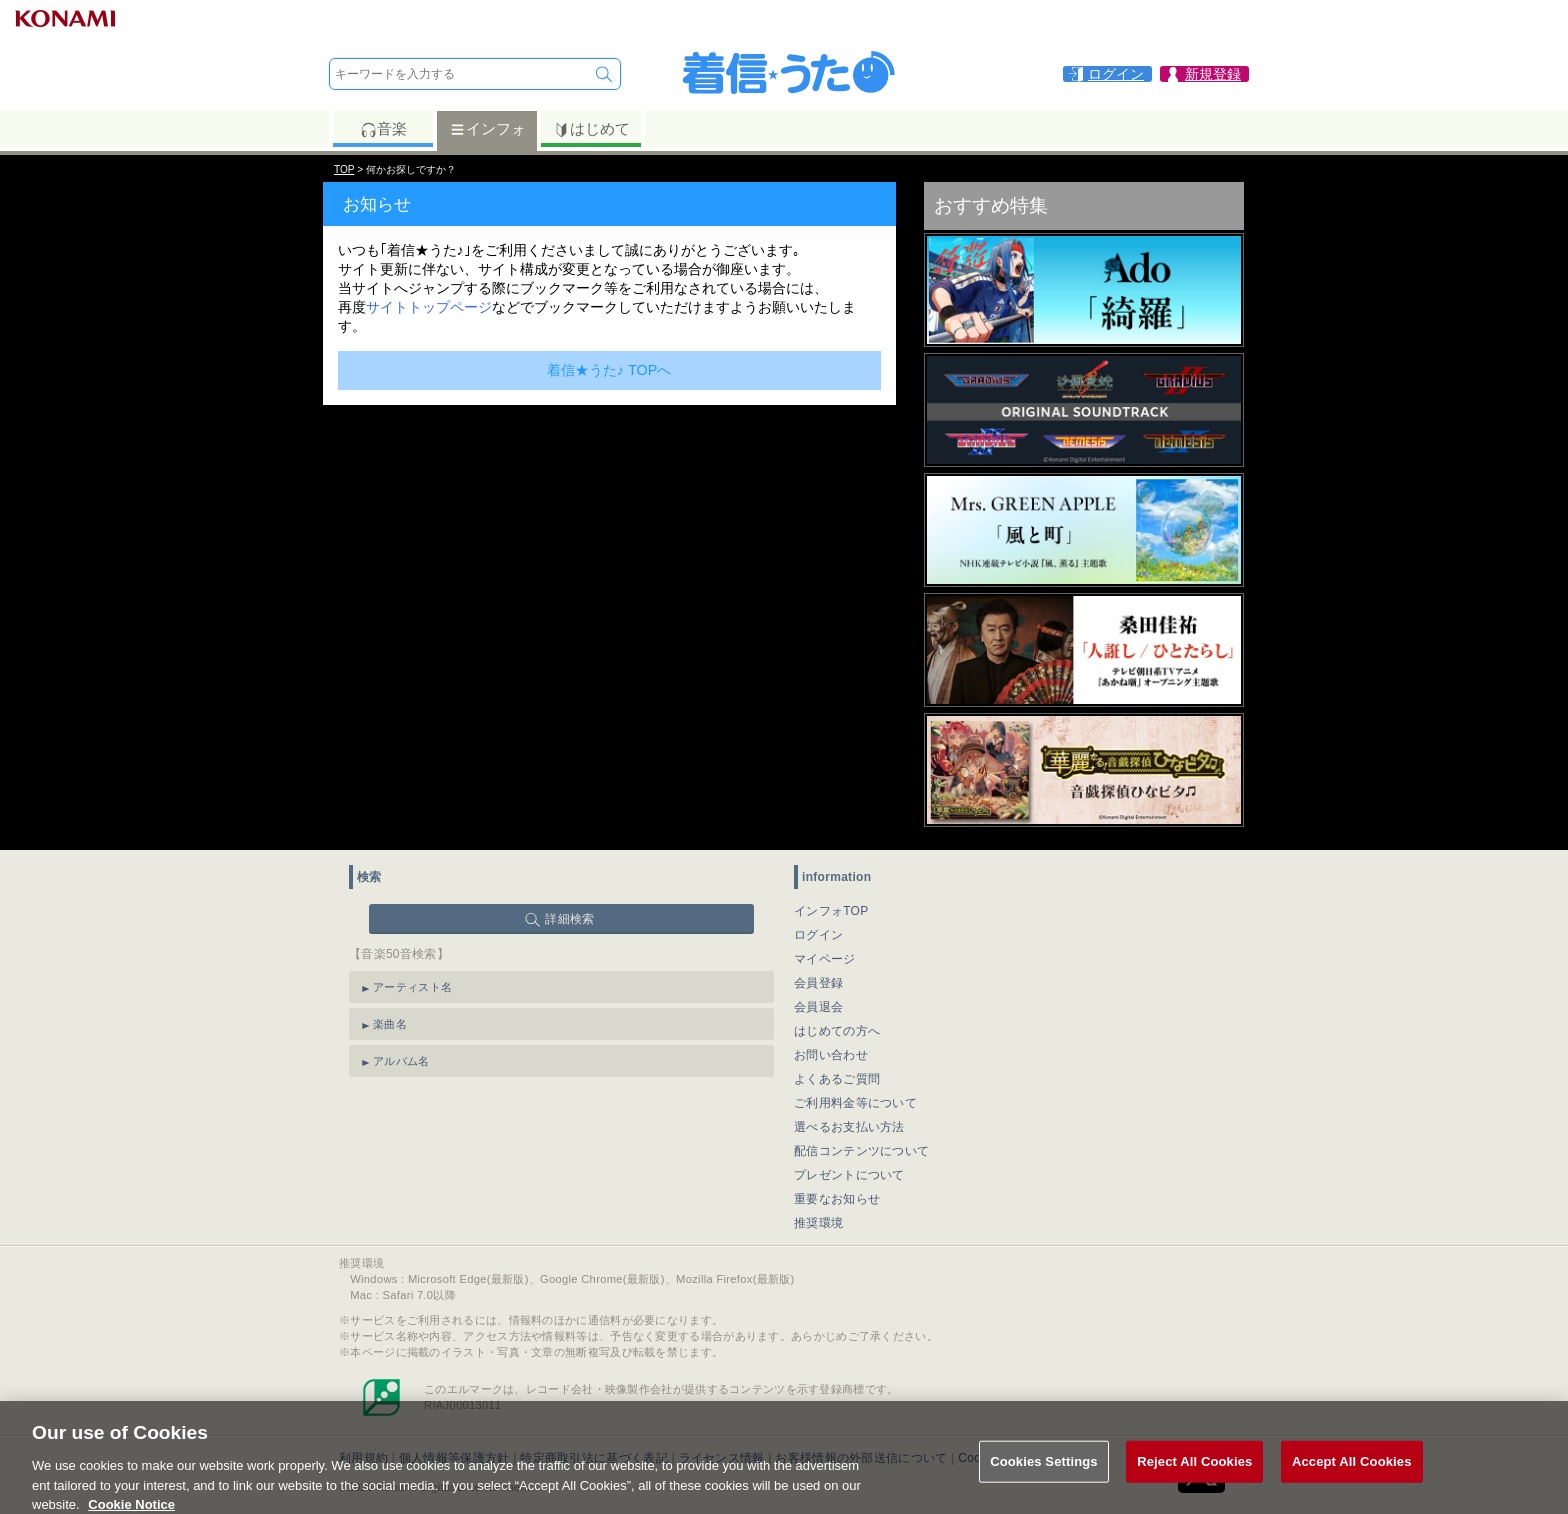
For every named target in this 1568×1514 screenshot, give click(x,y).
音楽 (383, 129)
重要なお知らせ (837, 1199)
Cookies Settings (1044, 1470)
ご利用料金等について (855, 1103)
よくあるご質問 (837, 1079)
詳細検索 (569, 919)
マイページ (825, 959)
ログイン (818, 935)
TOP (344, 169)
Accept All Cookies (1352, 1470)
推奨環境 (818, 1223)
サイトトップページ (429, 307)
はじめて (591, 129)
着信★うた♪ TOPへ (609, 370)
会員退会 (818, 1007)
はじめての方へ (837, 1031)
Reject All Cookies (1194, 1470)
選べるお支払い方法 (849, 1127)
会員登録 (818, 983)
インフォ (487, 129)
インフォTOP (831, 911)
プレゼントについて (849, 1175)
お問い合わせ (831, 1055)
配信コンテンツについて (861, 1151)
